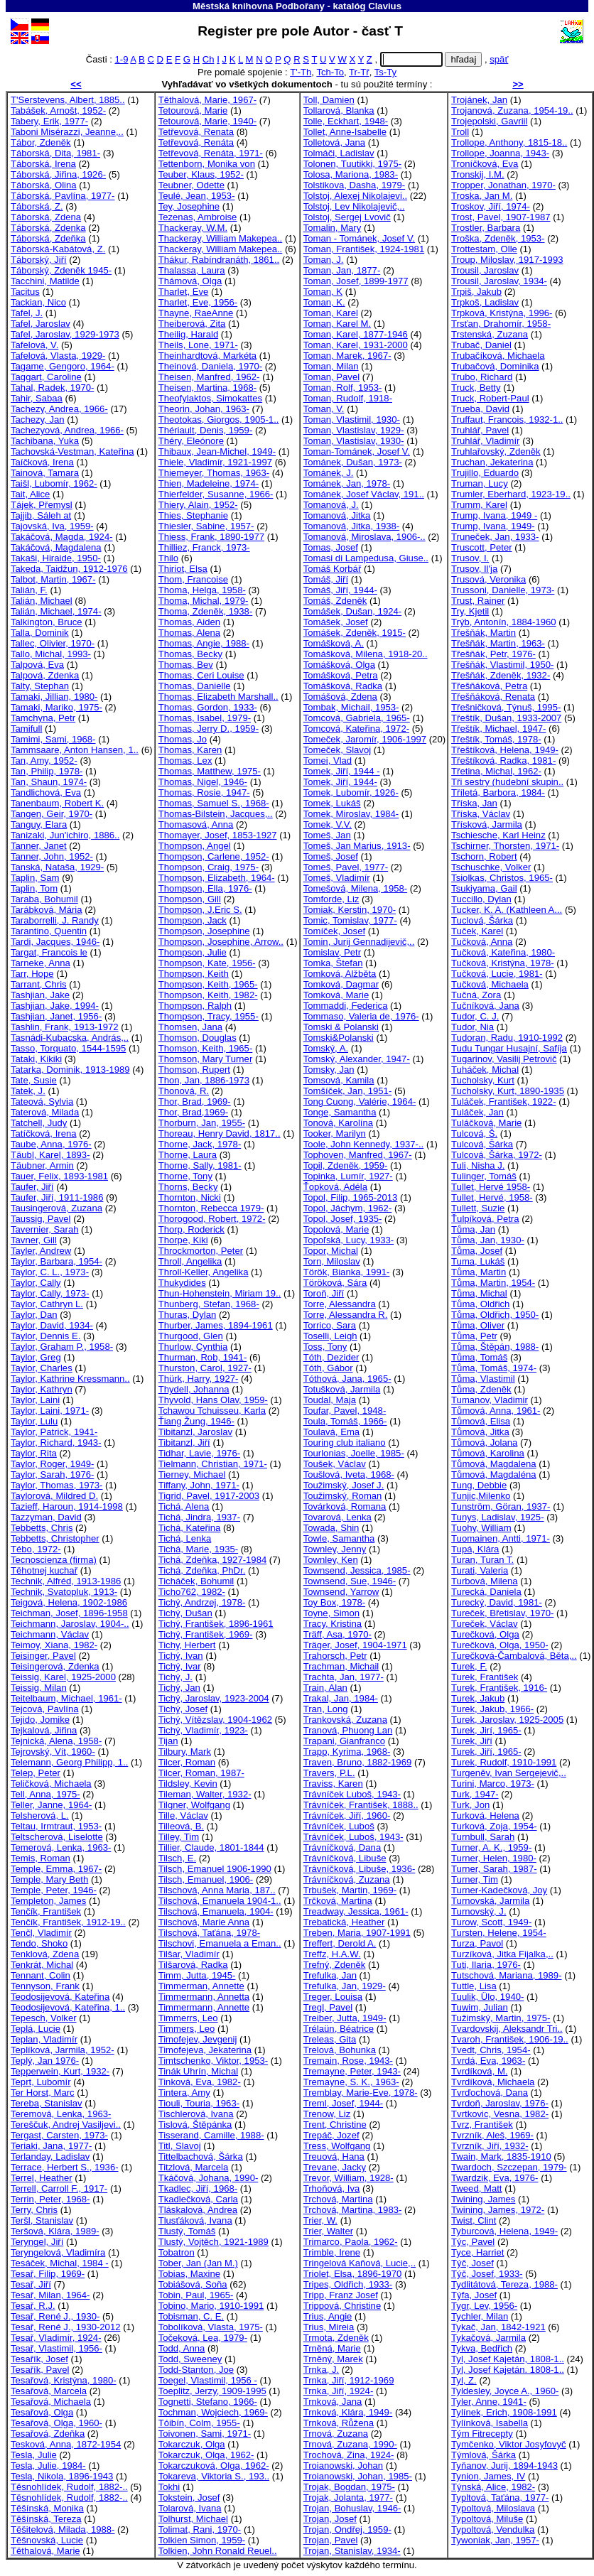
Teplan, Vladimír (44, 2039)
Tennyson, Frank (45, 1986)
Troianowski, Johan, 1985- (357, 2476)
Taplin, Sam (35, 877)
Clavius (384, 6)
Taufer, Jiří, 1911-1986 (57, 1197)
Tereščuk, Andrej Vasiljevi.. (66, 2124)
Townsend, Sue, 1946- (349, 1581)
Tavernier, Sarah (44, 1229)
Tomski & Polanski (341, 1027)
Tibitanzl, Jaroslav (195, 1432)
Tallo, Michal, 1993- (51, 654)
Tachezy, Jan (38, 419)
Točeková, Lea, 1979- (202, 2337)
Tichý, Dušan (185, 1613)
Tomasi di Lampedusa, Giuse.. (365, 558)
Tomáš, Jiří (325, 579)
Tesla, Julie (34, 2455)
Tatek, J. (28, 1091)
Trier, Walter (328, 2231)
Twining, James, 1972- (497, 2209)
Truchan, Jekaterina (492, 462)
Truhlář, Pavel (480, 430)
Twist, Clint (473, 2220)
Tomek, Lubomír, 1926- (351, 792)
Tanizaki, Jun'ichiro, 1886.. (65, 835)
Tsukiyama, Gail (484, 888)
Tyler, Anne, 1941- (488, 2401)
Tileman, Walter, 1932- (205, 1794)
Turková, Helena (485, 1815)
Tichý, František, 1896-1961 (216, 1623)
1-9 (121, 59)
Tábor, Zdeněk (41, 142)
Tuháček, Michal (485, 1069)
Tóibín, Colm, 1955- (199, 2423)
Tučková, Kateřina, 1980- (503, 952)
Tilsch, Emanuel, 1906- (206, 1879)
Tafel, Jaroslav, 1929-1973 (65, 334)
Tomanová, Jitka (337, 515)
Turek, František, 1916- (499, 1687)
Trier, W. (320, 2220)
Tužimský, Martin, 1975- (500, 2018)
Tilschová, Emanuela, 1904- (216, 1911)
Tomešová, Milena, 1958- (355, 888)
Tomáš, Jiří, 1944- (340, 590)
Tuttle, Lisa (474, 1986)
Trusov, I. (470, 558)
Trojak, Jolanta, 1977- (348, 2497)
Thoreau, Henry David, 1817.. (219, 1133)
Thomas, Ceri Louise (201, 675)
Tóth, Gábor (328, 1368)
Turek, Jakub (477, 1698)
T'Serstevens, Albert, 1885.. (68, 99)
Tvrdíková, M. (479, 2071)
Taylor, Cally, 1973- (50, 1293)
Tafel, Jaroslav (40, 323)
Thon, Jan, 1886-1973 (203, 1080)
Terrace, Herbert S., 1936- (65, 2167)
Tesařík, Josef (39, 2359)
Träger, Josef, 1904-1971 (355, 1645)
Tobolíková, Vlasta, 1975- (210, 2327)
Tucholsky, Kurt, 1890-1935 (507, 1091)
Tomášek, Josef (335, 622)
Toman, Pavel (331, 377)
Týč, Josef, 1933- (487, 2273)
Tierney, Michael (192, 1474)
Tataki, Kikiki (36, 1059)
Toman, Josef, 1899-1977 (356, 281)
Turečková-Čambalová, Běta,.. (514, 1655)
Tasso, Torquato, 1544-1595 (68, 1048)
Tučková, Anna (481, 941)
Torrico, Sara (329, 1325)
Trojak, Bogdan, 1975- (349, 2487)
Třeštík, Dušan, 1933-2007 (506, 718)
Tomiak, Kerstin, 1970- (349, 909)
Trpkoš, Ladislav (485, 302)
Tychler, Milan (479, 2316)
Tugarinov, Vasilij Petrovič (503, 1059)
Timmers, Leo (186, 2028)
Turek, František (484, 1677)
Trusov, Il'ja (474, 568)
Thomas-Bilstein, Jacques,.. (215, 813)
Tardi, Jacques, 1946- (55, 941)
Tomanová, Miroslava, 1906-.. (364, 536)
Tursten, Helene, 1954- (498, 1932)
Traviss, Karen (333, 1783)
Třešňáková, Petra (489, 686)
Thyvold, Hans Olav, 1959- (213, 1400)
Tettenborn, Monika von (206, 163)
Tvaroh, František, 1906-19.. (509, 2039)
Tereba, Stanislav (46, 2103)
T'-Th (300, 72)
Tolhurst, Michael (193, 2518)
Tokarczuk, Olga (191, 2444)
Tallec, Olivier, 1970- (52, 643)
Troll (460, 131)
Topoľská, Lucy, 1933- (348, 1240)
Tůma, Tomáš (479, 1357)
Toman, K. (324, 302)
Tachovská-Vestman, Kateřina (72, 451)
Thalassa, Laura (191, 270)
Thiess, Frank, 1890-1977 (211, 536)
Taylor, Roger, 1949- (52, 1464)
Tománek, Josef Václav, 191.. (363, 494)
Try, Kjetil (470, 611)
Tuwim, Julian (479, 2007)
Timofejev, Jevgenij (197, 2039)
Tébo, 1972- (36, 1549)
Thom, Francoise (193, 579)
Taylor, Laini (35, 1400)
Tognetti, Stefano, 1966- (207, 2401)
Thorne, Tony (185, 1176)
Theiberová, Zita (192, 323)
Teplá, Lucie (35, 2028)
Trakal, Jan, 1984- (340, 1698)
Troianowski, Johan (343, 2465)
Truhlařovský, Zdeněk (496, 451)
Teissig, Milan (39, 1687)
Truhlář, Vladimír (485, 440)
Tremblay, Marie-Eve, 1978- (360, 2092)
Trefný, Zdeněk (334, 1964)
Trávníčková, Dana (342, 1847)
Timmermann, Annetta (203, 1996)
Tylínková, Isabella (489, 2423)
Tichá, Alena (184, 1506)
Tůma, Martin (478, 1272)
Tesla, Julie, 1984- (48, 2465)
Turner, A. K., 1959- (491, 1847)
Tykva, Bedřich (481, 2348)
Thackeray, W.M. (192, 227)
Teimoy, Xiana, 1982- (54, 1645)
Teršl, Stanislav (42, 2220)
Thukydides (182, 1282)
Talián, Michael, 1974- (56, 611)
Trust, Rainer (477, 600)
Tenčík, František (46, 1911)
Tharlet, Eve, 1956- (198, 302)
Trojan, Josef (330, 2518)
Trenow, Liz (327, 2114)
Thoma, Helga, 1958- (202, 590)
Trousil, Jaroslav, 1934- (499, 281)
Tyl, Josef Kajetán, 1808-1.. (507, 2359)
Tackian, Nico (38, 302)
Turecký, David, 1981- (496, 1602)
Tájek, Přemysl (41, 504)
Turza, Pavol (477, 1943)
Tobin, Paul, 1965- (196, 2295)
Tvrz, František (482, 2124)
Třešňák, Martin (483, 632)
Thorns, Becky (188, 1186)
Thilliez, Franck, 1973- (204, 547)
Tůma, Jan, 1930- (487, 1240)
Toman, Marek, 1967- (347, 355)
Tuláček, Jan (477, 1112)
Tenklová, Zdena (45, 1954)
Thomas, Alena (189, 632)
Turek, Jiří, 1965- (486, 1751)
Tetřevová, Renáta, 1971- (210, 153)
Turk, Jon (470, 1805)
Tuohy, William (481, 1527)
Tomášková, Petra (340, 675)
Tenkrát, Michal (42, 1964)
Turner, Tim (474, 1879)
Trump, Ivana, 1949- (493, 526)
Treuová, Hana (333, 2156)
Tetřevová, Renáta (196, 142)
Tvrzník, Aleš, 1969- (492, 2135)
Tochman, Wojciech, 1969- (213, 2412)
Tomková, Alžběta (340, 973)
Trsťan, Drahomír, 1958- (501, 323)
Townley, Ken (330, 1559)
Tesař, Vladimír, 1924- (56, 2337)
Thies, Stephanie (193, 515)
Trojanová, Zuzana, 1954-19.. (512, 110)
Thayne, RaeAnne (196, 313)
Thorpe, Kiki (183, 1240)
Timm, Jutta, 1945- (197, 1975)
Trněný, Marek (333, 2359)
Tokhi (169, 2487)
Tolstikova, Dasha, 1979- (354, 185)
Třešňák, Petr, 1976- (493, 654)
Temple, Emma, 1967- (56, 1868)
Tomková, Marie (336, 995)
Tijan (168, 1741)
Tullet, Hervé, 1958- (492, 1197)
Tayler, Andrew (41, 1250)
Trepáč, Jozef (331, 2135)
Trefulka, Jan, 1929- (344, 1986)
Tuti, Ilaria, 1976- (486, 1964)
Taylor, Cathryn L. (47, 1304)
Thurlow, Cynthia (193, 1346)
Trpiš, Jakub (476, 291)
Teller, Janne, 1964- (51, 1805)
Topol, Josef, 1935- (342, 1218)
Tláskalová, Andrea (198, 2209)
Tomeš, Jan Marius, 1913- (357, 845)
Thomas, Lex (185, 760)
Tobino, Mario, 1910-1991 (211, 2305)
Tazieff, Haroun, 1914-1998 (67, 1506)
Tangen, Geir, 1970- (51, 813)
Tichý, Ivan (180, 1655)
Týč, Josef (472, 2263)
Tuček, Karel (477, 931)
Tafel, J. (27, 313)
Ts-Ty (385, 72)
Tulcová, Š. (474, 1133)
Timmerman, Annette (201, 1986)
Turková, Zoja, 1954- (493, 1826)
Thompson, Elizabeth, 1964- (216, 877)
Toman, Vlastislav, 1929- (353, 430)
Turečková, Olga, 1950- (500, 1645)
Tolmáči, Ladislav (338, 153)
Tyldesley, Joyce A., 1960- (504, 2391)
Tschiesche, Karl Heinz (498, 835)
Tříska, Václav (480, 813)
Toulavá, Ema (331, 1432)
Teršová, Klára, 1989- (55, 2231)
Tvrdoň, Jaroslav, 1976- (500, 2103)
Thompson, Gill (189, 899)
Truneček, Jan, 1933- (495, 536)
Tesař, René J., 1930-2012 (66, 2327)
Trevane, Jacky (334, 2167)
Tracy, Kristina (332, 1623)
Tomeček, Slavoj (337, 750)
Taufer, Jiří (32, 1186)
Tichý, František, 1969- (205, 1634)
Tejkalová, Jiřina (44, 1730)
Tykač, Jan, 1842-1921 (498, 2327)
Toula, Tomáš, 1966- (345, 1421)
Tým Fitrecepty (482, 2433)
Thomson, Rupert (194, 1069)
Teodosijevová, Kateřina (60, 1996)
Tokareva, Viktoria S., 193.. (213, 2476)
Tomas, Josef (330, 547)
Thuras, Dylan (187, 1314)
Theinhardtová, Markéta (207, 355)
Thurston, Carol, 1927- (205, 1368)
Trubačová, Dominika (495, 366)
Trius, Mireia (329, 2327)
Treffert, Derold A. (340, 1943)
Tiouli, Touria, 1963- (198, 2103)
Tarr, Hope (32, 973)
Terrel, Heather (41, 2177)
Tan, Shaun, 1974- (49, 781)
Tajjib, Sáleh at (41, 515)
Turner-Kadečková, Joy (499, 1890)
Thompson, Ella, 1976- (205, 888)
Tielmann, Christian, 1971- (212, 1464)
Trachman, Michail (341, 1666)
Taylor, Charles (41, 1368)
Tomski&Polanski (338, 1037)
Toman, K (322, 291)
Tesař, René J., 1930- (55, 2316)
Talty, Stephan (40, 686)
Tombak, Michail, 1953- (351, 707)
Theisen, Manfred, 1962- (209, 377)
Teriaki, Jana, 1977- (51, 2146)
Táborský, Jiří (39, 259)
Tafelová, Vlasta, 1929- (58, 355)
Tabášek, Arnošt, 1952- (58, 110)
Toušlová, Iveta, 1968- (348, 1474)
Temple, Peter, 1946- (54, 1890)
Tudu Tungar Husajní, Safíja (509, 1048)
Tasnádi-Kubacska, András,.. (70, 1037)
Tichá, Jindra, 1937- (199, 1517)
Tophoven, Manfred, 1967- (357, 1154)
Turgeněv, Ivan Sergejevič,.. (508, 1773)
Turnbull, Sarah (482, 1836)
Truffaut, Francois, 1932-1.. (507, 419)
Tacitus (25, 291)
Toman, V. (324, 409)
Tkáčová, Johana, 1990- (208, 2177)
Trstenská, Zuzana (489, 334)
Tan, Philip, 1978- (46, 771)
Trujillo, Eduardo (485, 472)
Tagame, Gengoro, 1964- (62, 366)
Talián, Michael (41, 600)
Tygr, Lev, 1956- (484, 2305)
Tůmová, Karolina (487, 1453)
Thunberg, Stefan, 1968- (208, 1304)
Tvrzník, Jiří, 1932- (490, 2146)
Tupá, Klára (475, 1549)
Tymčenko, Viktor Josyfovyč (508, 2444)
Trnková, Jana (332, 2401)
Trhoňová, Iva (331, 2188)
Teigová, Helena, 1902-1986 (69, 1602)
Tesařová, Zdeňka (48, 2433)
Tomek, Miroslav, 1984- (351, 813)
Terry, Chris (34, 2209)
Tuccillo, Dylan (481, 899)
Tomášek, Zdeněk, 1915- (354, 632)
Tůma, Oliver (477, 1325)
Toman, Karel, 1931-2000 (355, 345)
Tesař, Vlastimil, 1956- (56, 2348)
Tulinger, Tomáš (484, 1176)
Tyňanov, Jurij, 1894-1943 (504, 2465)
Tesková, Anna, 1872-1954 (66, 2444)
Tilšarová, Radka (193, 1964)
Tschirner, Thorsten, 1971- (505, 845)
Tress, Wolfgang (337, 2146)
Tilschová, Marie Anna (203, 1922)
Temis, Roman (40, 1858)
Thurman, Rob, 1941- (202, 1357)
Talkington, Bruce (46, 622)
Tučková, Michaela (490, 984)
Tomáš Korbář (332, 568)
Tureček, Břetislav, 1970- (502, 1613)
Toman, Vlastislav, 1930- (353, 440)
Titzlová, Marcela (193, 2167)
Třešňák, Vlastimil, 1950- (502, 664)
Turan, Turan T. (482, 1559)
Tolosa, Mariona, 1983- (350, 174)
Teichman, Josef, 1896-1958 (69, 1613)
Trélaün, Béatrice (338, 2028)
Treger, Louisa (332, 1996)
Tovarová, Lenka (337, 1517)
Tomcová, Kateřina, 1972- (356, 728)
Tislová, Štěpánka (195, 2124)
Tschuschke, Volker (491, 867)
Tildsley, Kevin (187, 1783)
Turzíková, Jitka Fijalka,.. (502, 1954)
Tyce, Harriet (477, 2252)
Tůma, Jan (473, 1229)
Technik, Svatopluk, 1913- (64, 1591)
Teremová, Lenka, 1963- (61, 2114)
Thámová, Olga (190, 281)
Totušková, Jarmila (342, 1389)
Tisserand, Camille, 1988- (211, 2135)
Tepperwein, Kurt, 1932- (60, 2071)
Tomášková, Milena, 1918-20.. (365, 654)
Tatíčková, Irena (44, 1133)
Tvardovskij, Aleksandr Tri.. (507, 2028)
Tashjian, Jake (40, 995)
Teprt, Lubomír (41, 2082)
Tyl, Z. (464, 2380)
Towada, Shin (331, 1527)
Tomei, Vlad (327, 760)
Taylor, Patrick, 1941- (54, 1432)
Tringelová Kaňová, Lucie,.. (359, 2263)
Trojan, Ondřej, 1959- (347, 2529)
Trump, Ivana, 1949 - (494, 515)
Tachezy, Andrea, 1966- (59, 409)
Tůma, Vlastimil (483, 1378)
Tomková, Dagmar (341, 984)
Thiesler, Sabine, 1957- (206, 526)
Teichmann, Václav (50, 1634)
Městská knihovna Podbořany (259, 6)
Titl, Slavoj (179, 2146)
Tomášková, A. (333, 643)
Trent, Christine (335, 2124)
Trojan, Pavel (330, 2540)
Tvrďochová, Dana (489, 2092)
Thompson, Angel (194, 845)
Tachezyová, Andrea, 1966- (67, 430)
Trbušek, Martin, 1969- (349, 1890)
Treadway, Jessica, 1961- (356, 1911)
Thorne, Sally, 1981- (200, 1165)
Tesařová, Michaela (51, 2401)
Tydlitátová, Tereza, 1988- (504, 2284)
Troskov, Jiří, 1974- (490, 206)
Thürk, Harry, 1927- (198, 1378)
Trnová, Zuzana (335, 2433)
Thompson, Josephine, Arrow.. (221, 941)
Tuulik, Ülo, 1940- (487, 1996)
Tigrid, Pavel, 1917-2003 (208, 1495)
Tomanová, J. (331, 504)
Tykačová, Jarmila (488, 2337)
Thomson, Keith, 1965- (205, 1048)
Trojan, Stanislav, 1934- (352, 2550)
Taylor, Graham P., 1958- (62, 1346)
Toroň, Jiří (324, 1293)
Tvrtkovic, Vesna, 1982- (500, 2114)
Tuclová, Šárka (482, 920)
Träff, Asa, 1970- (337, 1634)
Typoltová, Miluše (487, 2518)
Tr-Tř (359, 72)
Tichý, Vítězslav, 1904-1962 (215, 1719)
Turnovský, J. (478, 1911)
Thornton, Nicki (189, 1197)
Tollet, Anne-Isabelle (345, 131)
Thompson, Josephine (204, 931)
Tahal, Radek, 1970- (52, 387)
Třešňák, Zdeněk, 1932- (500, 675)
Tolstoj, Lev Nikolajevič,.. (354, 206)
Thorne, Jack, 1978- (200, 1144)
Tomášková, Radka (342, 686)
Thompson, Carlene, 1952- (213, 856)
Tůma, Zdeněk (481, 1389)
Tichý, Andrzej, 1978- (202, 1602)
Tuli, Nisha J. (477, 1165)
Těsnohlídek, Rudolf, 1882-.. (69, 2487)
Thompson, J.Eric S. (200, 909)
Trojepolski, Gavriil (489, 121)
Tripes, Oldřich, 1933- (348, 2284)
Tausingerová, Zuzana (56, 1208)
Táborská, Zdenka (48, 227)
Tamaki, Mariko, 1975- (56, 707)
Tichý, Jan (179, 1687)
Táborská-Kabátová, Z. (58, 249)
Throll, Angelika (190, 1261)
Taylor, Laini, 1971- (50, 1410)
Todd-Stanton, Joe (196, 2369)
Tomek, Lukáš (332, 803)
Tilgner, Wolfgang (194, 1805)
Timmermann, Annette (203, 2007)
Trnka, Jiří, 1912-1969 (348, 2380)
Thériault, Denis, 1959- (205, 430)
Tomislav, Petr (332, 952)
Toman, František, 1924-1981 (364, 249)
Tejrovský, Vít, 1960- (53, 1751)
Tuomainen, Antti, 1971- (500, 1538)
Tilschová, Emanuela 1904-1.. (219, 1900)
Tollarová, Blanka (338, 110)
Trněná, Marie (332, 2348)
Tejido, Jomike (40, 1719)
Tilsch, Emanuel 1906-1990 (214, 1868)
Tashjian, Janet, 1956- (56, 1016)
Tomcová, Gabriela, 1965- (356, 718)
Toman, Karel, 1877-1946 (355, 334)
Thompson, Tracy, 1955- (208, 1016)
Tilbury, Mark (184, 1751)
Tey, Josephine (189, 206)
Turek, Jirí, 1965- (486, 1730)
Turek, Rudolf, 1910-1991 (503, 1762)
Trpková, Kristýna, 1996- (501, 313)
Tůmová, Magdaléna (493, 1474)
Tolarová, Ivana (190, 2508)
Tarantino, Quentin (49, 931)
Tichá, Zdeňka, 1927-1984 (212, 1559)
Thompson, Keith (193, 973)
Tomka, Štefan (333, 963)
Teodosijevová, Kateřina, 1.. (68, 2007)
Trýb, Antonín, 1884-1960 (503, 622)
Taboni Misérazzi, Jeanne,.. (67, 131)
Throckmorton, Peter (200, 1250)
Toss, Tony (325, 1346)
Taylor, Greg (36, 1357)
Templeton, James (48, 1900)
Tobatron (176, 2252)
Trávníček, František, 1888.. (360, 1805)
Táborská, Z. (37, 206)
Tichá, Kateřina (189, 1527)
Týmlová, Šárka (483, 2455)
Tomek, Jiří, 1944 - (341, 771)
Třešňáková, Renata (493, 696)
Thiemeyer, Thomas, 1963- (213, 472)
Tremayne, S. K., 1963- (351, 2082)
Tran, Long (325, 1709)
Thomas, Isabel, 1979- (204, 718)
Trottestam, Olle (484, 249)
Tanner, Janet (39, 845)
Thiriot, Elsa (182, 568)
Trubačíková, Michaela (497, 355)
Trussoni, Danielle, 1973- (502, 590)
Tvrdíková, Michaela (492, 2082)
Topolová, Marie (336, 1229)
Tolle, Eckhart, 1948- (346, 121)
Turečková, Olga (485, 1634)
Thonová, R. (183, 1091)
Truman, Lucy (479, 483)
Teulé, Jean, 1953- (196, 195)
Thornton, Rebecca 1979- (211, 1208)
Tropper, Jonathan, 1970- (503, 185)
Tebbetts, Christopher (55, 1538)
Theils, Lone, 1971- (198, 345)
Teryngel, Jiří (37, 2241)
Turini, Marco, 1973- (492, 1783)
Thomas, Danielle (194, 686)
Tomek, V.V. (327, 824)
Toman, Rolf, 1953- (342, 387)
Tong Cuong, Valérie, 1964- (359, 1101)
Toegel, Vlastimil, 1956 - (207, 2380)
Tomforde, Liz (331, 899)
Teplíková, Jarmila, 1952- (62, 2050)
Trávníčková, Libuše (345, 1858)
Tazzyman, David (46, 1517)
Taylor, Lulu (34, 1421)
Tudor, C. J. (475, 1016)
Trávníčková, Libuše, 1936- (359, 1868)
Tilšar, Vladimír (189, 1954)
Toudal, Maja (329, 1400)
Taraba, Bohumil (44, 899)
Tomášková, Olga (339, 664)
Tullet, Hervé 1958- (490, 1186)
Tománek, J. (328, 472)
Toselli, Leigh (330, 1336)
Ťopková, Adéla (335, 1186)
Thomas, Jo (182, 739)
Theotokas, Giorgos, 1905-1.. (218, 419)
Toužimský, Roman (342, 1495)
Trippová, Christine (342, 2305)
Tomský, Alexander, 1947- (356, 1059)
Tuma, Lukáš (477, 1261)
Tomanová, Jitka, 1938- (351, 526)
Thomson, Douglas (197, 1037)
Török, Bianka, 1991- (346, 1272)
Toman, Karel (330, 313)
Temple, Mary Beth (49, 1879)
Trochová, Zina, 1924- (348, 2455)
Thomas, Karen (190, 750)
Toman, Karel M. (337, 323)
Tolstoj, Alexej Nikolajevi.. (355, 195)
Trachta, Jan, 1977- (343, 1677)
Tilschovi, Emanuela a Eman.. (219, 1943)
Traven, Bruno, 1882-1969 (357, 1762)
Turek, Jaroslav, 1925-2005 (507, 1719)
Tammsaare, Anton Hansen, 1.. (75, 750)
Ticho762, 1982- (191, 1591)
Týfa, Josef (474, 2295)
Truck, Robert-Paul (490, 398)
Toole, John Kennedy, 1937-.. (363, 1144)
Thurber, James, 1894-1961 (215, 1325)
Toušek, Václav (334, 1464)
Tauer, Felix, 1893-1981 (59, 1176)
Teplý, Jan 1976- (45, 2060)
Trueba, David (480, 409)
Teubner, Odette (191, 185)
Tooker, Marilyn (334, 1133)
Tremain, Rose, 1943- (348, 2060)
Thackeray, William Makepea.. (220, 238)
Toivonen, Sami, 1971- (204, 2433)
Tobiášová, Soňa (192, 2284)
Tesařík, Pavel (40, 2369)
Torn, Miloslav (331, 1261)
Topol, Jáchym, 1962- (347, 1208)
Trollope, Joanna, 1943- (500, 153)
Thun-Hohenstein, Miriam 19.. (219, 1293)
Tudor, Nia (472, 1027)
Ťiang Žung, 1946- (196, 1421)
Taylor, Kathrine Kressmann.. (70, 1378)
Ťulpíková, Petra (485, 1218)
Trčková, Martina (337, 1900)
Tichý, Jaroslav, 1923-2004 (213, 1698)
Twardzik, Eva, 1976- (494, 2177)
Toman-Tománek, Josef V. (356, 451)
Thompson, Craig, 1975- (208, 867)
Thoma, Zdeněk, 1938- (205, 611)
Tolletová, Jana (334, 142)
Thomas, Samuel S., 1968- (213, 803)
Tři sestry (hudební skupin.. (507, 781)
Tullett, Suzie (477, 1208)
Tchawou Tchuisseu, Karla (212, 1410)
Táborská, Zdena (46, 217)
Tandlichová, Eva (46, 792)
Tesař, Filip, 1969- (48, 2273)
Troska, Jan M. (481, 195)
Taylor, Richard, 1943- (56, 1442)
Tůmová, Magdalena (493, 1464)
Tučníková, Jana (485, 1005)
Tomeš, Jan (327, 835)
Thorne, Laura (187, 1154)
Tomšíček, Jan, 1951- (347, 1091)
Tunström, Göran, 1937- (500, 1506)
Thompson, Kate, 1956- (207, 963)
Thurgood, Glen (190, 1336)
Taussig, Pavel (41, 1218)
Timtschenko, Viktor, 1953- (213, 2060)
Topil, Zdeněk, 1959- (345, 1165)
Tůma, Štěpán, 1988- (495, 1346)
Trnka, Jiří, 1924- (338, 2391)
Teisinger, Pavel (43, 1655)
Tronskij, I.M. (477, 174)
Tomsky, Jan (329, 1069)
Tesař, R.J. (33, 2305)
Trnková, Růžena (338, 2423)
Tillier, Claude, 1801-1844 (211, 1847)
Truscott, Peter (481, 547)
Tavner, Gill (34, 1240)
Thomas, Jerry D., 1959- (208, 728)
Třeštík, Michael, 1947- (498, 728)
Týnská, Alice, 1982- (493, 2487)
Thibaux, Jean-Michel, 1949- (217, 451)
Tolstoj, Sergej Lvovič (347, 217)
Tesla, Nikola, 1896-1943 (62, 2476)
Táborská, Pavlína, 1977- (62, 195)
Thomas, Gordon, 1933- (207, 707)
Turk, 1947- (475, 1794)
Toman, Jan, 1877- (342, 270)
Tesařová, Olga (42, 2412)
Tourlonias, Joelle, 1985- (353, 1453)
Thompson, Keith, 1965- (208, 984)
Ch (208, 59)
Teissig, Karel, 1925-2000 (63, 1677)
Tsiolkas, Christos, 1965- (502, 877)
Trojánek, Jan (479, 99)
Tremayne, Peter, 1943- (352, 2071)
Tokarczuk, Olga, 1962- (206, 2455)
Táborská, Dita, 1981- (55, 153)
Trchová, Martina (338, 2199)
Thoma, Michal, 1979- (203, 600)
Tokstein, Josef (189, 2497)
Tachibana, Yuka (45, 440)
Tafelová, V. (34, 345)
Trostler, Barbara (485, 227)
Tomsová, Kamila (338, 1080)
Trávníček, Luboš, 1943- (353, 1836)
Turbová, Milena (484, 1581)
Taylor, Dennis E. (45, 1336)
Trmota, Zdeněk (336, 2337)
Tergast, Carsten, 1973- (59, 2135)
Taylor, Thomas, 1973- (56, 1485)
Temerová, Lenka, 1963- (61, 1847)
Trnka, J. (321, 2369)
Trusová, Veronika (488, 579)
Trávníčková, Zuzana (346, 1879)
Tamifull (26, 728)
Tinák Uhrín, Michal (198, 2071)
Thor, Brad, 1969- (194, 1101)
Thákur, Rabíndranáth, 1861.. (219, 259)
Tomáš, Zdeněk (335, 600)
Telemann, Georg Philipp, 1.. (69, 1762)
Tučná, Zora (476, 995)
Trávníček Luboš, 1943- (352, 1794)
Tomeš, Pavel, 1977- (346, 867)
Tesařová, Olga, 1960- (56, 2423)
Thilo (168, 558)
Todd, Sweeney (190, 2359)
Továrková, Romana (345, 1506)
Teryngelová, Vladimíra (58, 2252)
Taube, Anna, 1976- (51, 1144)
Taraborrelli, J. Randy (55, 920)
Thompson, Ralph (195, 1005)
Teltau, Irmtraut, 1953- (56, 1826)
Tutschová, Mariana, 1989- (506, 1975)
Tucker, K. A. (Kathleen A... (506, 909)
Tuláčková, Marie (486, 1122)
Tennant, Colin (40, 1975)
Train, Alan (325, 1687)
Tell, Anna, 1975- (45, 1794)
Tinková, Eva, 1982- (199, 2082)
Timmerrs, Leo (188, 2018)
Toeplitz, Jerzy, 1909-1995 (212, 2391)
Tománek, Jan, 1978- (346, 483)
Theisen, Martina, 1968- (207, 387)
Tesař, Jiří (31, 2284)
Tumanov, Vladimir (489, 1400)
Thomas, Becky (190, 654)
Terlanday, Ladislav (50, 2156)
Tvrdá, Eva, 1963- (488, 2060)
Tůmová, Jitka (480, 1432)
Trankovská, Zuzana (345, 1719)
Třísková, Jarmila (486, 824)
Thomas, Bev (185, 664)
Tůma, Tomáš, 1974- (493, 1368)
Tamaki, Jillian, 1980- (54, 696)
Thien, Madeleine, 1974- (208, 483)
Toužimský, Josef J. (343, 1485)
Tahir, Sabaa (37, 398)
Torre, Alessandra (339, 1304)
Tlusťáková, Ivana (195, 2220)
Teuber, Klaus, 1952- (201, 174)
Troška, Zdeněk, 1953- (497, 238)
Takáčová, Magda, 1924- (62, 536)
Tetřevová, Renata (196, 131)
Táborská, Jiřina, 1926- (58, 174)
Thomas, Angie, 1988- (203, 643)
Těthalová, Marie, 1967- (207, 99)
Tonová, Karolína (338, 1122)
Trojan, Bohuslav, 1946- (352, 2508)
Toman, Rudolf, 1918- (347, 398)
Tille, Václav (183, 1815)
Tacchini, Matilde (45, 281)
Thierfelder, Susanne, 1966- (216, 494)
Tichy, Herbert (187, 1645)
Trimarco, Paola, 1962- (350, 2241)
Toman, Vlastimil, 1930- (351, 419)
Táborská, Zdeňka (48, 238)
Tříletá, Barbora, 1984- (498, 792)
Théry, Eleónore (191, 440)
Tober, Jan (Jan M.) (198, 2263)
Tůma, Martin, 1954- (493, 1282)
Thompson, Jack (192, 920)
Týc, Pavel (473, 2241)
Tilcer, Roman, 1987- (201, 1773)
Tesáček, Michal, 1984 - (60, 2263)
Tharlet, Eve (183, 291)
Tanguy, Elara (39, 824)
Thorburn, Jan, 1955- (201, 1122)
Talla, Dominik (40, 632)
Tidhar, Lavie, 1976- (199, 1453)
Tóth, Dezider (331, 1357)
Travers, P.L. (329, 1773)
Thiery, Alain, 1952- (198, 504)
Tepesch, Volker (44, 2018)
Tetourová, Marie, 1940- (207, 121)
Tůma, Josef (476, 1250)
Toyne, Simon (331, 1613)
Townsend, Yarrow (341, 1591)
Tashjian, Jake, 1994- (55, 1005)
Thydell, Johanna (194, 1389)
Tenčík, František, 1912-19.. (68, 1922)
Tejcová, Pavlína (44, 1709)
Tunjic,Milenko (480, 1495)
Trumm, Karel (479, 504)
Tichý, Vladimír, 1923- (203, 1730)
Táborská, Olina (44, 185)
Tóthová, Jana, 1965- (347, 1378)
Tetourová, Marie (193, 110)
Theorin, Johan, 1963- (203, 409)
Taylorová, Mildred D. (54, 1495)
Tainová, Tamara (45, 472)
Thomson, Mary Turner (205, 1059)
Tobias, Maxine (189, 2273)
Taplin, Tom (34, 888)
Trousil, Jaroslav (485, 270)
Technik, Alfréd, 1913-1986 (66, 1581)
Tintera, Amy (184, 2092)
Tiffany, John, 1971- (198, 1485)
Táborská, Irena (43, 163)
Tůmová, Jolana (484, 1442)
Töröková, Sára (335, 1282)
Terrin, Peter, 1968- (50, 2199)
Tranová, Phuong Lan (348, 1730)
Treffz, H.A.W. (332, 1954)
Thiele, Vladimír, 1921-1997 (215, 462)
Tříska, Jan (474, 803)
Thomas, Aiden (189, 622)
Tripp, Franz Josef (340, 2295)
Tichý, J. (175, 1677)
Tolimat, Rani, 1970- (200, 2529)
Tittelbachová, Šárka (200, 2156)
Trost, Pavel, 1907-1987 (500, 217)
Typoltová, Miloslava (493, 2508)
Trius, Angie (327, 2316)
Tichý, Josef (182, 1709)
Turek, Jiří (471, 1741)
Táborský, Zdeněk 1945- (61, 270)
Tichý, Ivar (179, 1666)
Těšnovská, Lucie (47, 2540)
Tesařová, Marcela (49, 2391)
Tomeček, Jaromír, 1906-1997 (364, 739)
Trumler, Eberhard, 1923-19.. (511, 494)
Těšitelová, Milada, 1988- (62, 2529)
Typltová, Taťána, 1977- (500, 2497)
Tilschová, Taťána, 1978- (209, 1932)
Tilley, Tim (179, 1836)
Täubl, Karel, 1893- (50, 1154)
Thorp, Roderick (191, 1229)
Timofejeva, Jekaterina (205, 2050)
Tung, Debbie (479, 1485)
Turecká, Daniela (486, 1591)
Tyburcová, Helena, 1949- (504, 2231)
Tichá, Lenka (185, 1538)
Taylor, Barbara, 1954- (56, 1261)
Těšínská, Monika (47, 2508)
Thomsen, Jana (190, 1027)
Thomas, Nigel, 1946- (202, 781)
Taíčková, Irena (42, 462)
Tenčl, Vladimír (41, 1932)
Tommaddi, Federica (345, 1005)
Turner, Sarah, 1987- (493, 1868)
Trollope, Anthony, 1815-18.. (509, 142)
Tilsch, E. (177, 1858)
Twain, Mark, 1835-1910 (501, 2156)
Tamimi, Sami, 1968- (53, 739)
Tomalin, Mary (332, 227)
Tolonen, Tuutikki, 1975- (352, 163)
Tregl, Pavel (327, 2007)
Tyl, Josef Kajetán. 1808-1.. (507, 2369)
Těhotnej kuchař (44, 1570)
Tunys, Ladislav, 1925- (497, 1517)
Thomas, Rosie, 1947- (204, 792)
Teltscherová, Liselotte (57, 1836)
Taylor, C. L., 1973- (50, 1272)
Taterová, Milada (45, 1112)
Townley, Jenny (335, 1549)
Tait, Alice (30, 494)
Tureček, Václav (484, 1623)
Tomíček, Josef (334, 931)
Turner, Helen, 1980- (493, 1858)
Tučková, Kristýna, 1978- (502, 963)
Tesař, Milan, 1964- (50, 2295)
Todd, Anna (181, 2348)
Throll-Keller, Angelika (203, 1272)
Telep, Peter (35, 1773)
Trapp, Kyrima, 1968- (347, 1751)
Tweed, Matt (476, 2188)
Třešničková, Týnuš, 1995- (506, 707)
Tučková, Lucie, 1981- (497, 973)
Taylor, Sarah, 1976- (52, 1474)
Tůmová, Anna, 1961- (495, 1410)
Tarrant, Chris (39, 984)
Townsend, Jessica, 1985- (357, 1570)
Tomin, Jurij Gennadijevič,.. (359, 941)
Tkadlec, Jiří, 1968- (197, 2188)
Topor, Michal (330, 1250)
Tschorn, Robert (484, 856)
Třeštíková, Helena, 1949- (504, 750)
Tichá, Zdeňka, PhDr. (202, 1570)
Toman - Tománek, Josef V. (359, 238)
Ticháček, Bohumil (196, 1581)
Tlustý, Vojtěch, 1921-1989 (213, 2241)
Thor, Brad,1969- (193, 1112)
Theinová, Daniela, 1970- (210, 366)
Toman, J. (323, 259)
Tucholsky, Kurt (482, 1080)
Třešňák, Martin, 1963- (498, 643)
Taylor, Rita (34, 1453)
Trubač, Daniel (481, 345)
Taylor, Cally (36, 1282)
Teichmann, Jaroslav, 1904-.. (70, 1623)
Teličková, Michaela (51, 1783)
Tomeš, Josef (330, 856)
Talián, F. (29, 590)
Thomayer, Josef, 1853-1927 (217, 835)
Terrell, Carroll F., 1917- (59, 2188)
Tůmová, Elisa (480, 1421)
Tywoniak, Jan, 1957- (495, 2540)
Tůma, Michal (479, 1293)
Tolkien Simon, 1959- (201, 2540)
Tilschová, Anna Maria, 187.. (217, 1890)
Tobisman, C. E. (191, 2316)
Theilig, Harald (188, 334)
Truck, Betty (475, 387)
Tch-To (330, 72)
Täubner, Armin (42, 1165)
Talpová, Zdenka (45, 675)
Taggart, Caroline (46, 377)
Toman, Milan (331, 366)
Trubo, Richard (481, 377)
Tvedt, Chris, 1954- (490, 2050)
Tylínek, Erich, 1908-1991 (504, 2412)
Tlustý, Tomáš (187, 2231)
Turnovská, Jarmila (490, 1900)
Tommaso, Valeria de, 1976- (361, 1016)
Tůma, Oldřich (480, 1304)
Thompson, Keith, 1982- (208, 995)
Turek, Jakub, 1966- (492, 1709)
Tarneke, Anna (40, 963)
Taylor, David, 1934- (52, 1325)
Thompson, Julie (192, 952)
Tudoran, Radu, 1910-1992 (507, 1037)
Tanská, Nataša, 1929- (57, 867)
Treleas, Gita (330, 2039)
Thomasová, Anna (196, 824)
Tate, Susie (34, 1080)
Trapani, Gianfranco (344, 1741)
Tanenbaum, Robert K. (57, 803)
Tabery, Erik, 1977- (49, 121)
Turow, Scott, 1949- (491, 1922)
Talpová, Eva (37, 664)
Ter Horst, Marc (43, 2092)
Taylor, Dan (34, 1314)
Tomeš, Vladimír (336, 877)
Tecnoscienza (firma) (54, 1559)
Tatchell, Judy (39, 1122)
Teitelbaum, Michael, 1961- (66, 1698)
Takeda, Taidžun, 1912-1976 (69, 568)
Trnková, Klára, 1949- (348, 2412)
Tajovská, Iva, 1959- (52, 526)
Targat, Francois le (49, 952)
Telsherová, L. (40, 1815)
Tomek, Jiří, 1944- (340, 781)
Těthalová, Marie (45, 2550)
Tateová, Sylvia (42, 1101)
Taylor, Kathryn (41, 1389)
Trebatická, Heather (344, 1922)
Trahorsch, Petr (335, 1655)
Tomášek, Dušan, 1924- (352, 611)
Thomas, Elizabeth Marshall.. (218, 696)
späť (499, 59)
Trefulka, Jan (330, 1975)
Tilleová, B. (181, 1826)
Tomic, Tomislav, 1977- (350, 920)
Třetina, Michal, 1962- (496, 771)
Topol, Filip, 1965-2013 (350, 1197)
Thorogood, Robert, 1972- (212, 1218)
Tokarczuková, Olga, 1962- (213, 2465)
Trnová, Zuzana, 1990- (350, 2444)
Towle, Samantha (339, 1538)
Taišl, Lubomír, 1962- (54, 483)
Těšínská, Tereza (46, 2518)
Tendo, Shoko (39, 1943)
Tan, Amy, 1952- (44, 760)
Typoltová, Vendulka (492, 2529)
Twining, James (483, 2199)
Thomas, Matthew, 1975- (209, 771)
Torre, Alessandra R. (345, 1314)
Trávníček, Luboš (338, 1826)
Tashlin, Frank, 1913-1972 (65, 1027)
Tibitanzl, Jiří (184, 1442)
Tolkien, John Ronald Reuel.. (217, 2550)
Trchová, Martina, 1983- (352, 2209)
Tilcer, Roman (186, 1762)
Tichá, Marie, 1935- (198, 1549)
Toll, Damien (329, 99)
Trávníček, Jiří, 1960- (347, 1815)
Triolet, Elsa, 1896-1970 (352, 2273)
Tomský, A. (325, 1048)
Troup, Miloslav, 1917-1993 (507, 259)
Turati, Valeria (479, 1570)
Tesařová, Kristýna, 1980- (64, 2380)
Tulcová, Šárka (482, 1144)
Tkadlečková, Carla (198, 2199)
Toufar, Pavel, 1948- (345, 1410)
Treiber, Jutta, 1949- (345, 2018)
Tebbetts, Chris (41, 1527)
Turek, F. (469, 1666)
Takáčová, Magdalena (56, 547)
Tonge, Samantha (340, 1112)
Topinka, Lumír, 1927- (348, 1176)
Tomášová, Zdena (340, 696)
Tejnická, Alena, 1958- (56, 1741)
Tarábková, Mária (46, 909)
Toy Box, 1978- (334, 1602)
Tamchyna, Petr (43, 718)
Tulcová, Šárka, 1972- (496, 1154)
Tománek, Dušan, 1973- (352, 462)
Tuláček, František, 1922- (503, 1101)
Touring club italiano (344, 1442)
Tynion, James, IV (488, 2476)
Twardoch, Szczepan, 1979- (509, 2167)
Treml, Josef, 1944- (343, 2103)
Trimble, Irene (331, 2252)
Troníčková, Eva (484, 163)
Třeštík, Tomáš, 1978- (496, 739)
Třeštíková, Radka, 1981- (503, 760)
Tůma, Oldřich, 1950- (495, 1314)
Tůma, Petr (474, 1336)
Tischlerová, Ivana (196, 2114)
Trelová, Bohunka (339, 2050)
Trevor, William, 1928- (348, 2177)
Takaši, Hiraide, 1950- (56, 558)
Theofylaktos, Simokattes (210, 398)
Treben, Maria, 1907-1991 (357, 1932)
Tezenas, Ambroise (197, 217)
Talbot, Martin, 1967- (53, 579)
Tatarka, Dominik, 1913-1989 (70, 1069)
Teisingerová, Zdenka (55, 1666)
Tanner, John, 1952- (52, 856)
